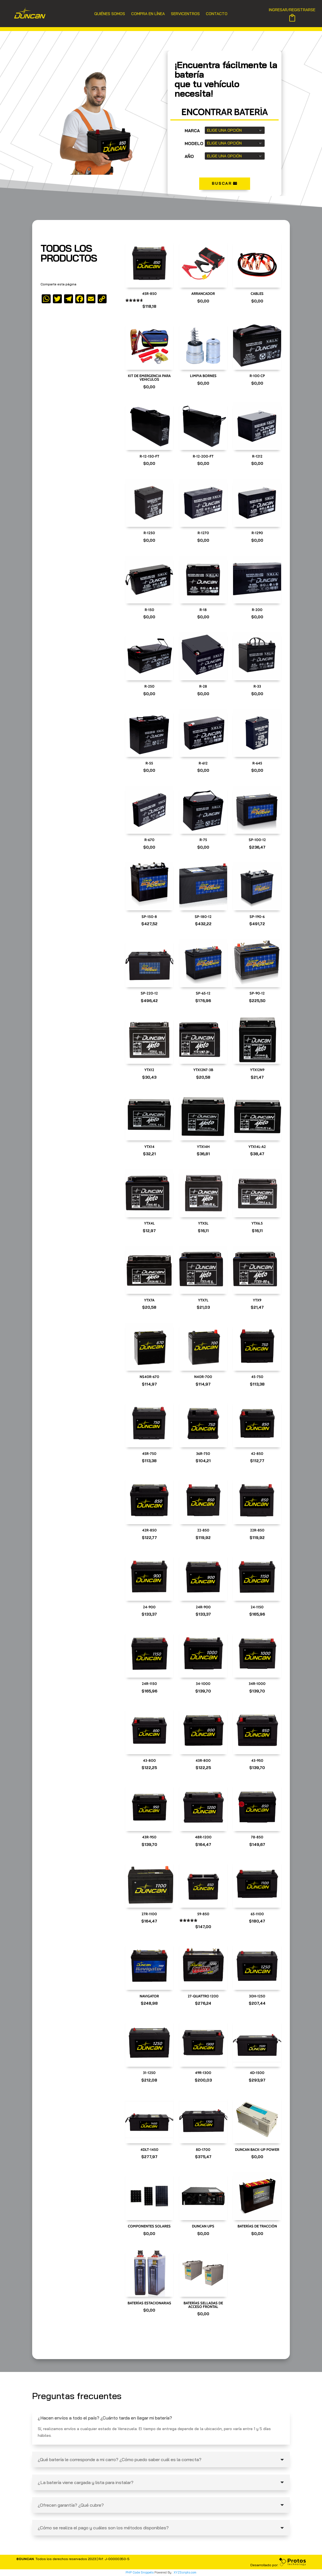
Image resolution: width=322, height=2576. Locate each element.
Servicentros (185, 14)
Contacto (216, 14)
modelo (194, 143)
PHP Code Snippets (140, 2572)
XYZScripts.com (185, 2572)
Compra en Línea (148, 14)
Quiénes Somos (109, 14)
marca (192, 130)
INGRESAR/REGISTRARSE (292, 10)
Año (189, 156)
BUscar (222, 183)
